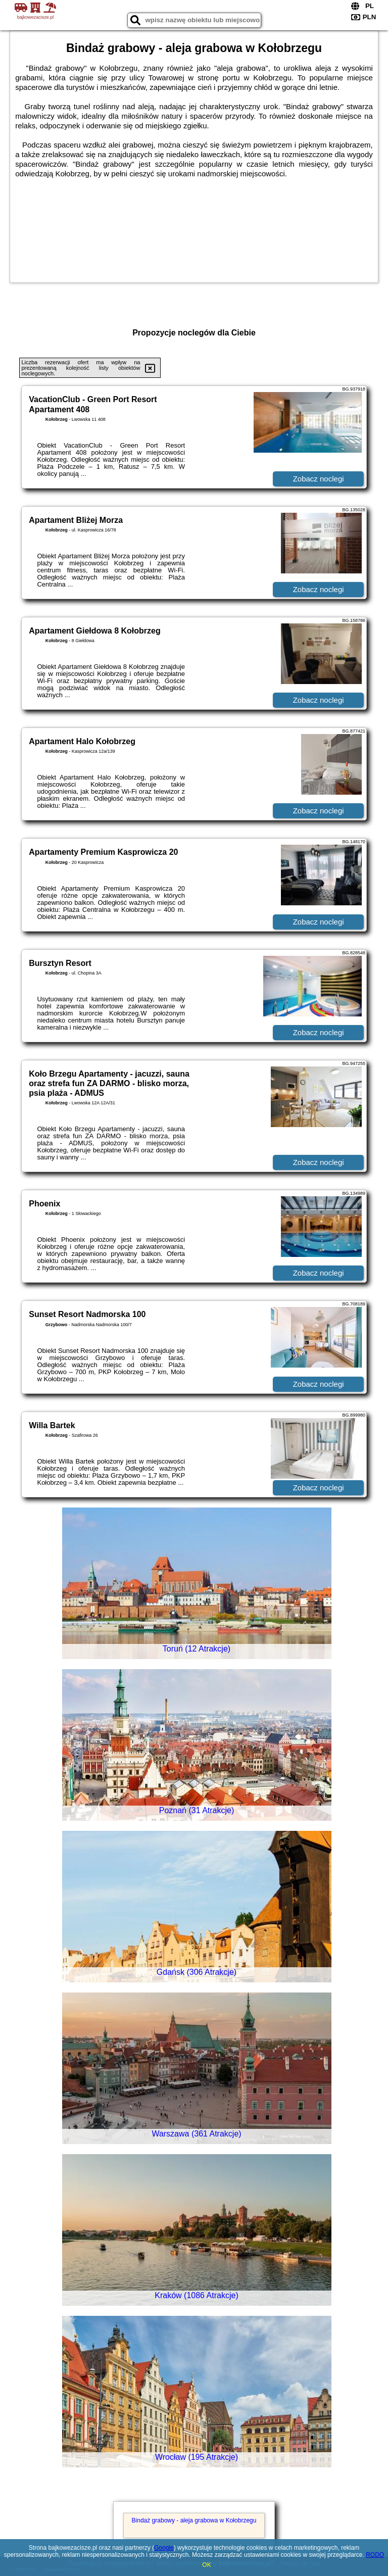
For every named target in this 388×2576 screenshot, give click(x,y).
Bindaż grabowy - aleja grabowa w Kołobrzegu (194, 2520)
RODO (375, 2554)
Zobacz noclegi (318, 478)
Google (164, 2547)
